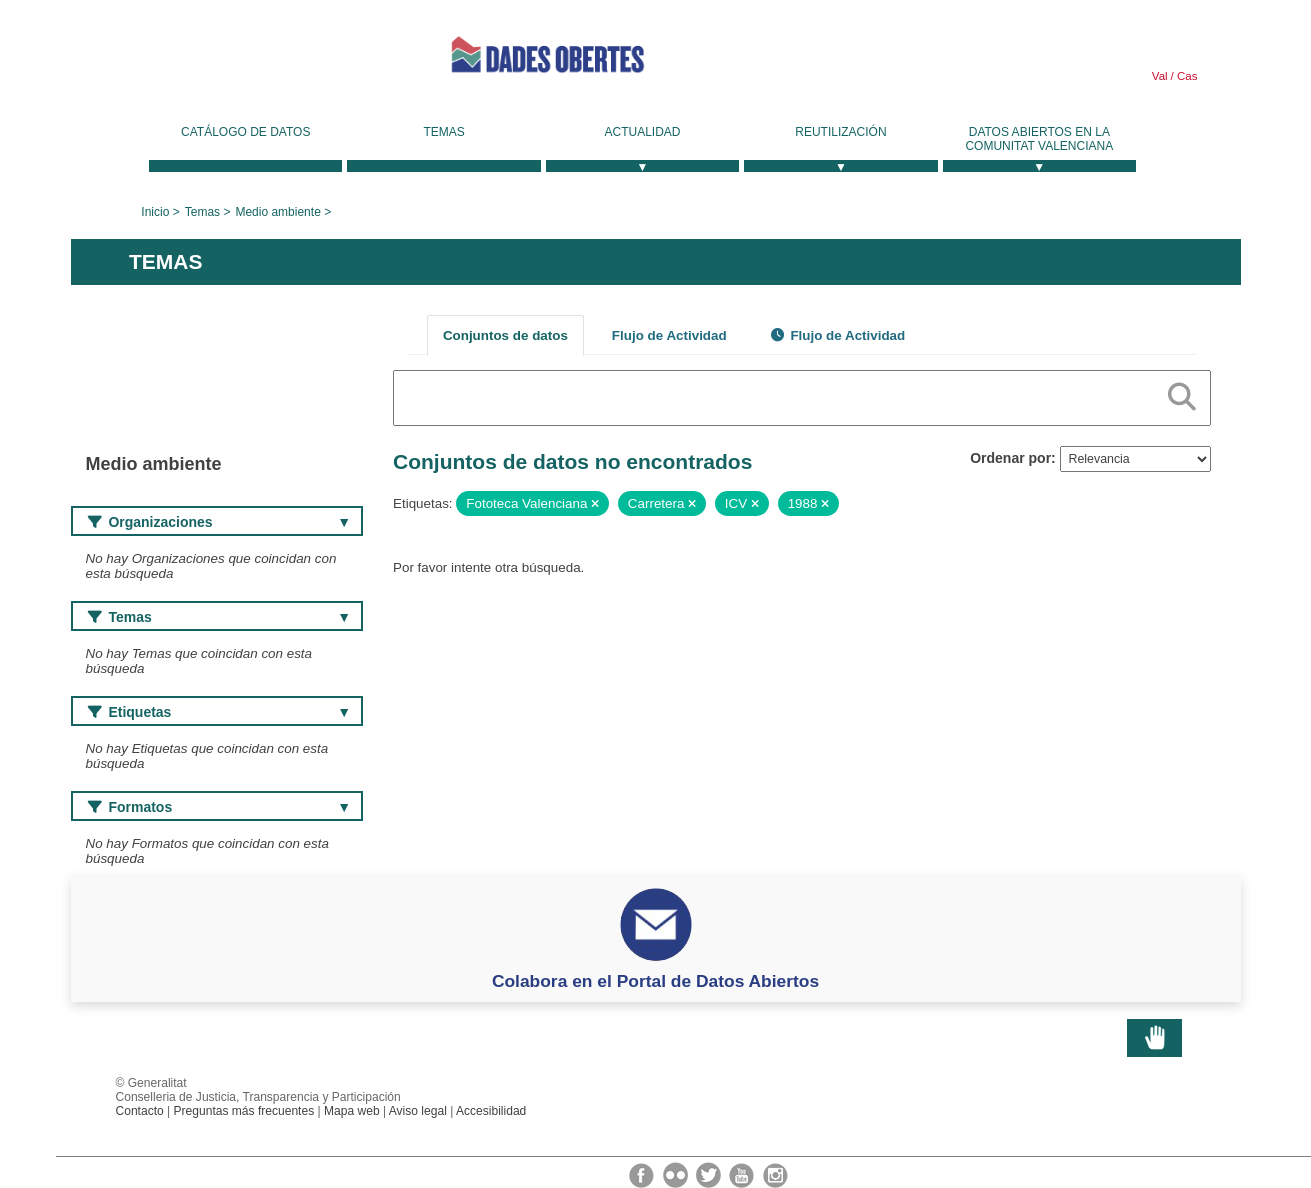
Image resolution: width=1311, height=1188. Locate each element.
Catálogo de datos (245, 132)
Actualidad (643, 132)
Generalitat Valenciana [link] (221, 62)
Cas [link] (1186, 76)
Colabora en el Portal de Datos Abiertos (655, 981)
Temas (443, 132)
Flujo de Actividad (669, 335)
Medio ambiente (277, 212)
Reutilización (840, 132)
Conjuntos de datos (505, 335)
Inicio (155, 212)
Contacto (140, 1111)
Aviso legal (418, 1111)
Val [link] (1160, 76)
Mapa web (352, 1111)
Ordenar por (1010, 458)
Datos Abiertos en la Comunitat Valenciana (1039, 139)
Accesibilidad (491, 1111)
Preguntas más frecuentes (244, 1111)
